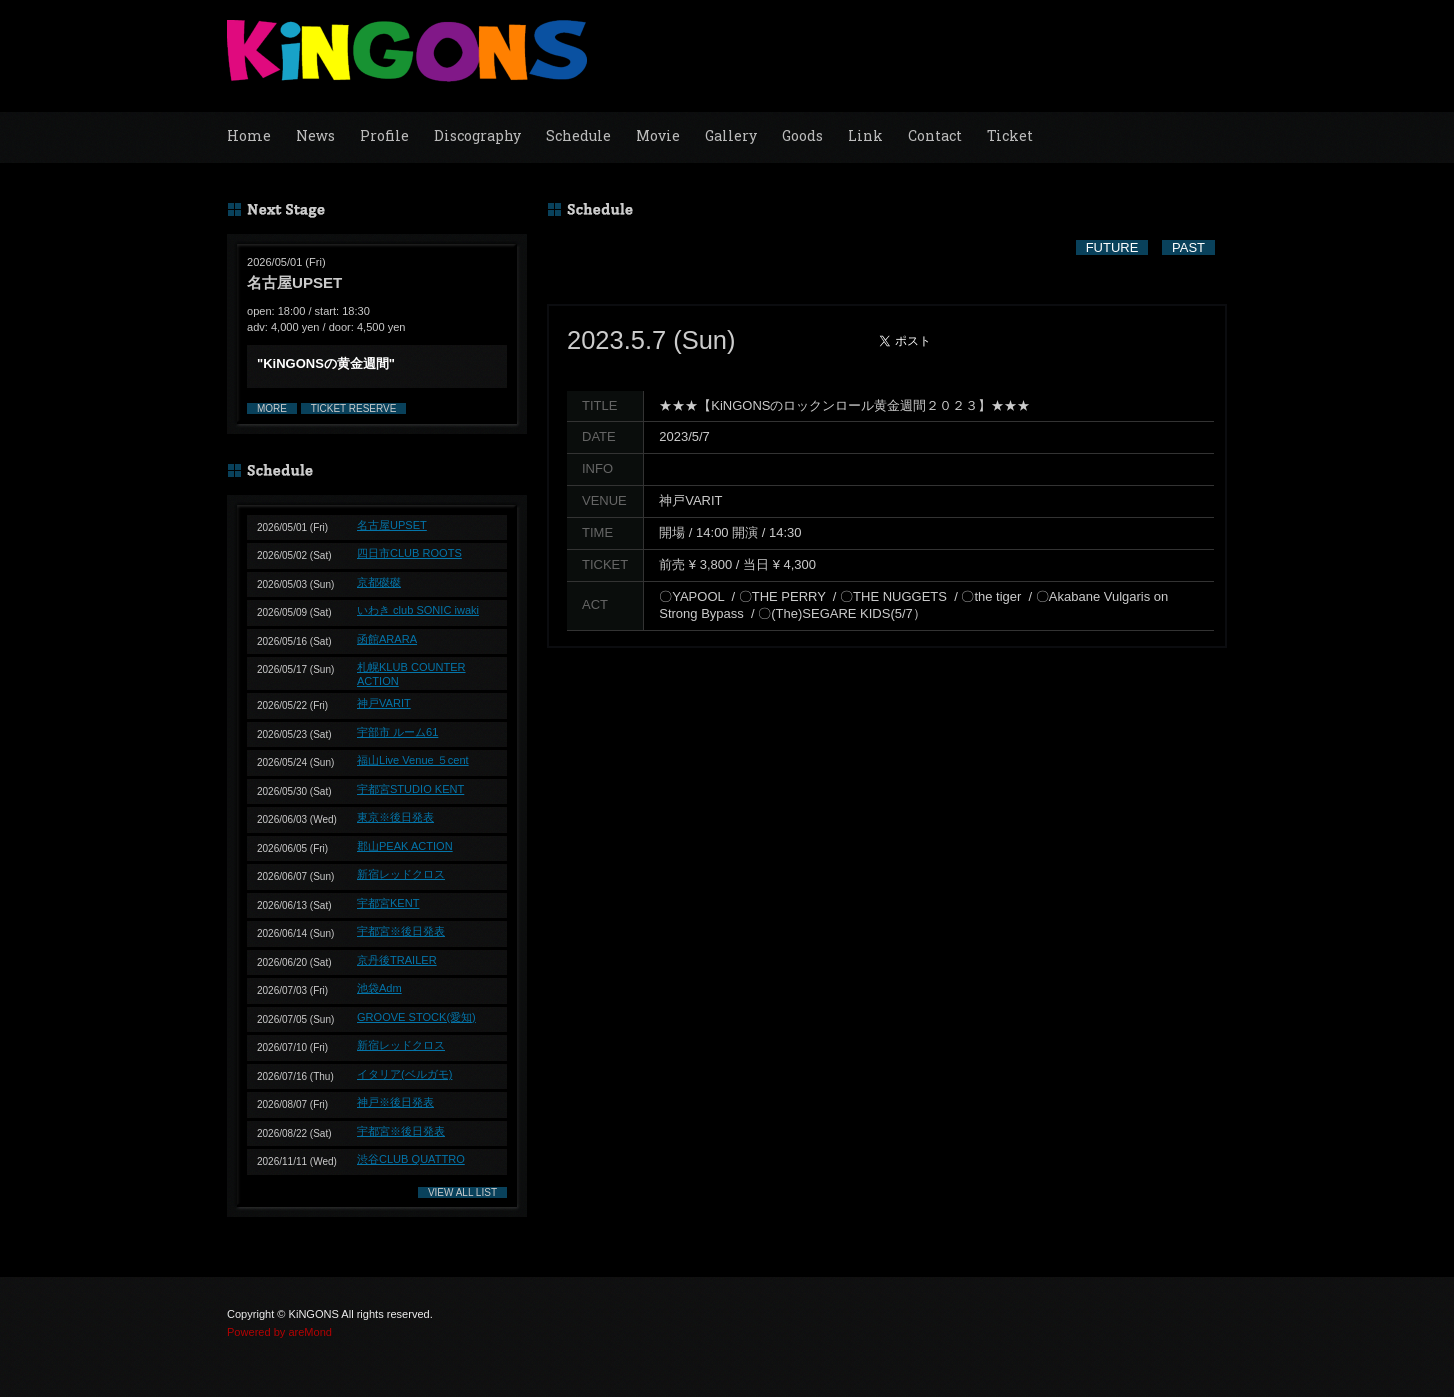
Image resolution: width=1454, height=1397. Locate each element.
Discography (477, 135)
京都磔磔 (379, 582)
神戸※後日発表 (395, 1102)
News (315, 135)
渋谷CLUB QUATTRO (411, 1159)
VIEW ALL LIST (462, 1192)
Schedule (578, 135)
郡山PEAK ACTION (405, 846)
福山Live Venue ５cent (413, 760)
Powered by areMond (279, 1332)
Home (249, 135)
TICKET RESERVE (354, 408)
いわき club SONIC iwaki (418, 610)
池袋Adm (379, 988)
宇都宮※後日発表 (401, 931)
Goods (802, 135)
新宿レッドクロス (401, 874)
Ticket (1010, 135)
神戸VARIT (384, 703)
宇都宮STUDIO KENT (410, 789)
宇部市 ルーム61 (397, 732)
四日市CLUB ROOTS (409, 553)
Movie (658, 135)
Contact (935, 135)
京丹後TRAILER (397, 960)
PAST (1188, 247)
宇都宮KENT (388, 903)
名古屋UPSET (392, 525)
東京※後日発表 (395, 817)
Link (865, 135)
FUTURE (1112, 247)
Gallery (731, 135)
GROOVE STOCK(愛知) (416, 1017)
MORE (272, 408)
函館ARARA (387, 639)
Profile (384, 135)
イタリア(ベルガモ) (404, 1074)
